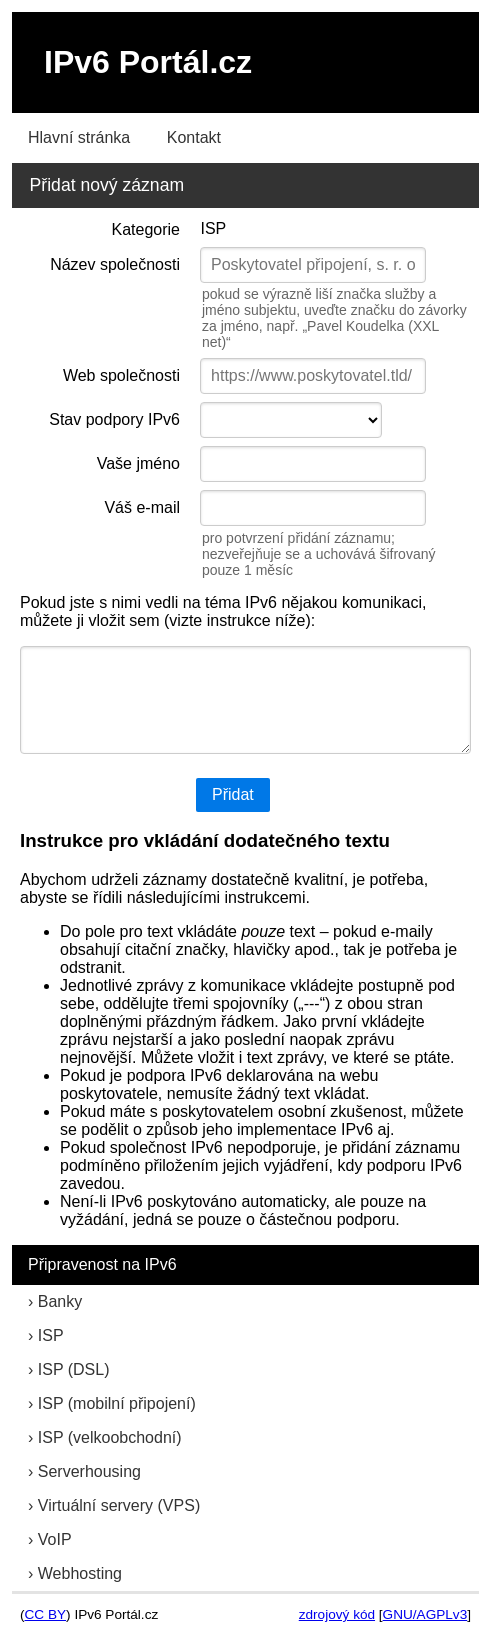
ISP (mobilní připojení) (117, 1403)
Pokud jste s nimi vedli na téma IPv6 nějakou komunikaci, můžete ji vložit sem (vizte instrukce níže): (223, 611)
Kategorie (146, 229)
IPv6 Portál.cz (148, 62)
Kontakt (194, 137)
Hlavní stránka (79, 137)
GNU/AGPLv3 (425, 1614)
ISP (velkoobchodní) (110, 1437)
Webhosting (80, 1573)
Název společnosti (115, 264)
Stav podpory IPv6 (114, 419)
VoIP (55, 1539)
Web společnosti (121, 375)
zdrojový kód (337, 1614)
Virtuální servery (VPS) (119, 1505)
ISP (51, 1335)
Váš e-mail (142, 507)
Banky (60, 1301)
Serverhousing (89, 1471)
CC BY (46, 1614)
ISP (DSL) (74, 1369)
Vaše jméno (138, 463)
